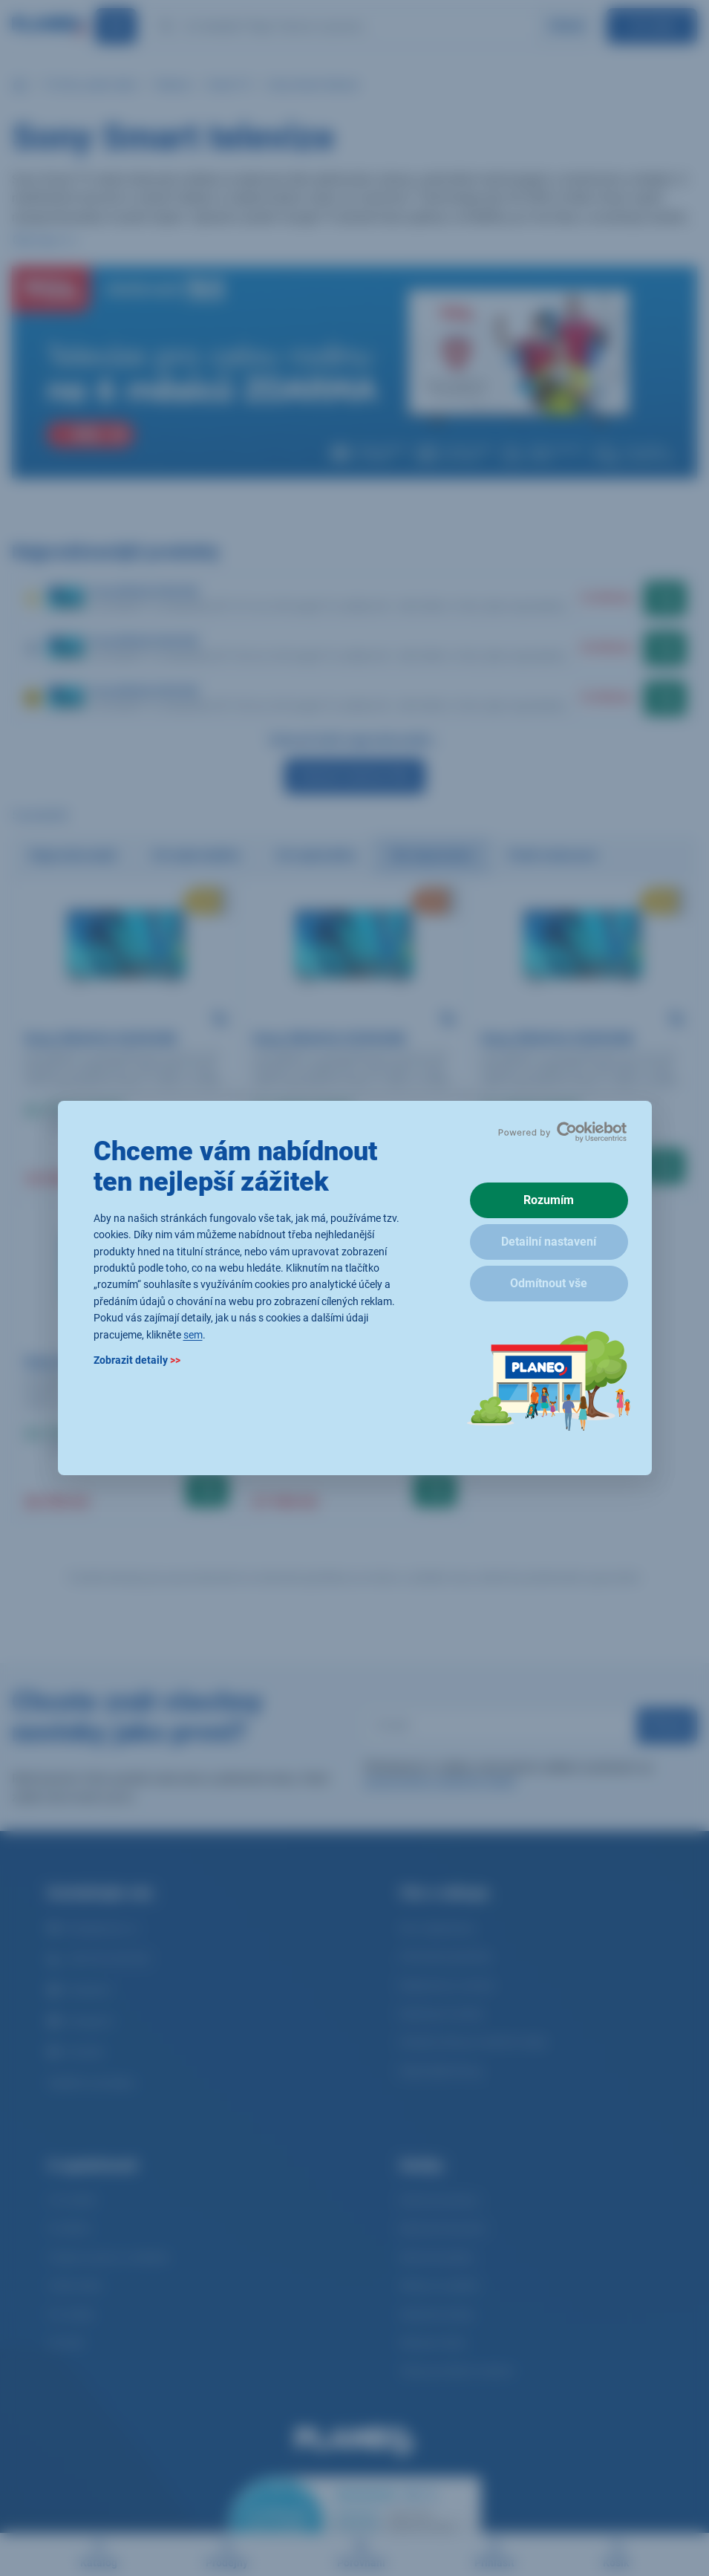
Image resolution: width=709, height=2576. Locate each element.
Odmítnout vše (548, 1283)
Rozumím (548, 1200)
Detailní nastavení (548, 1242)
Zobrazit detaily (137, 1360)
